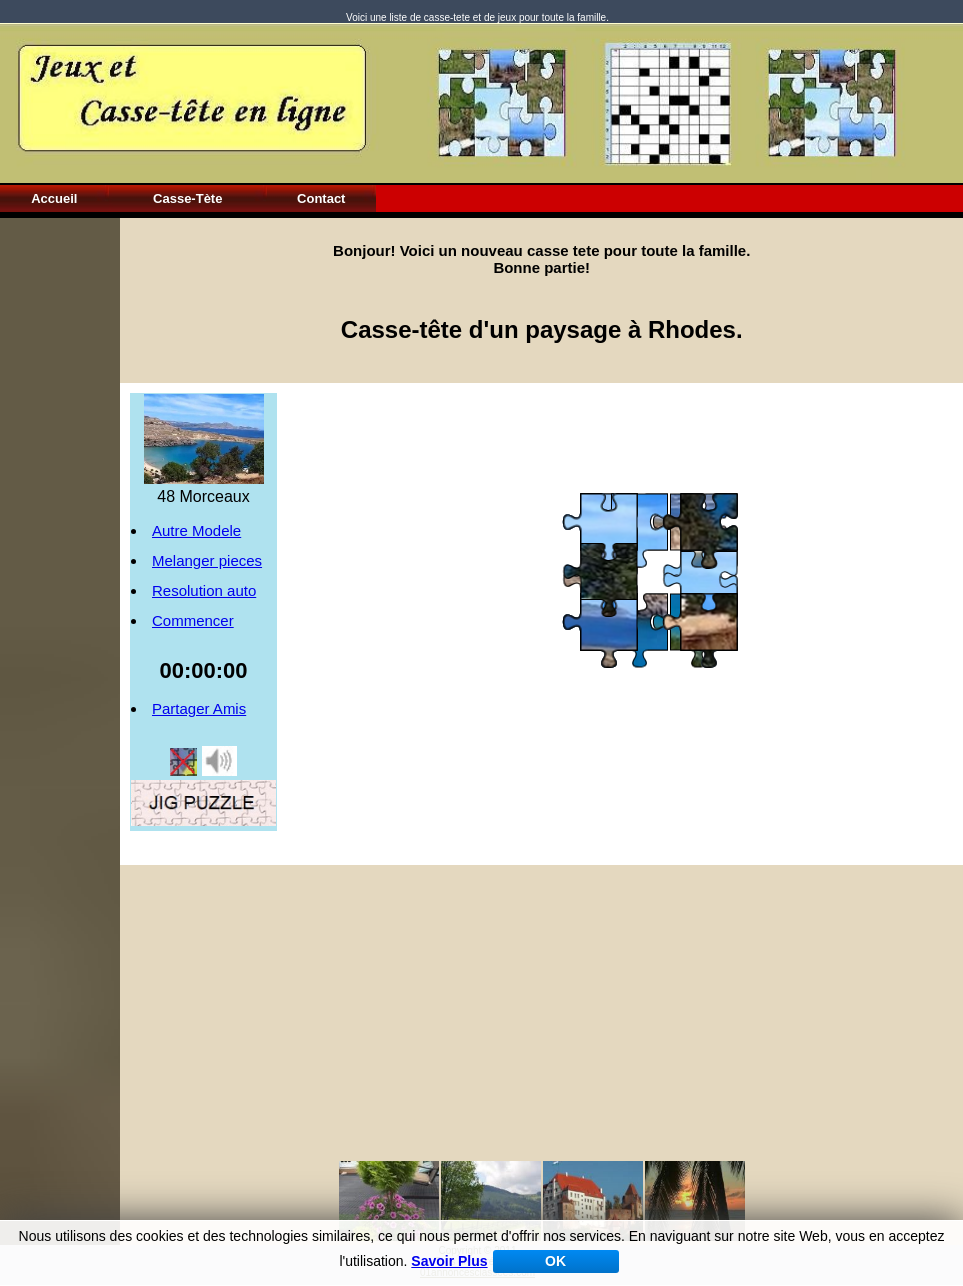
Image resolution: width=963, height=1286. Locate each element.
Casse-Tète (187, 198)
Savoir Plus (449, 1261)
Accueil (54, 198)
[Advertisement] (60, 518)
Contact (321, 198)
